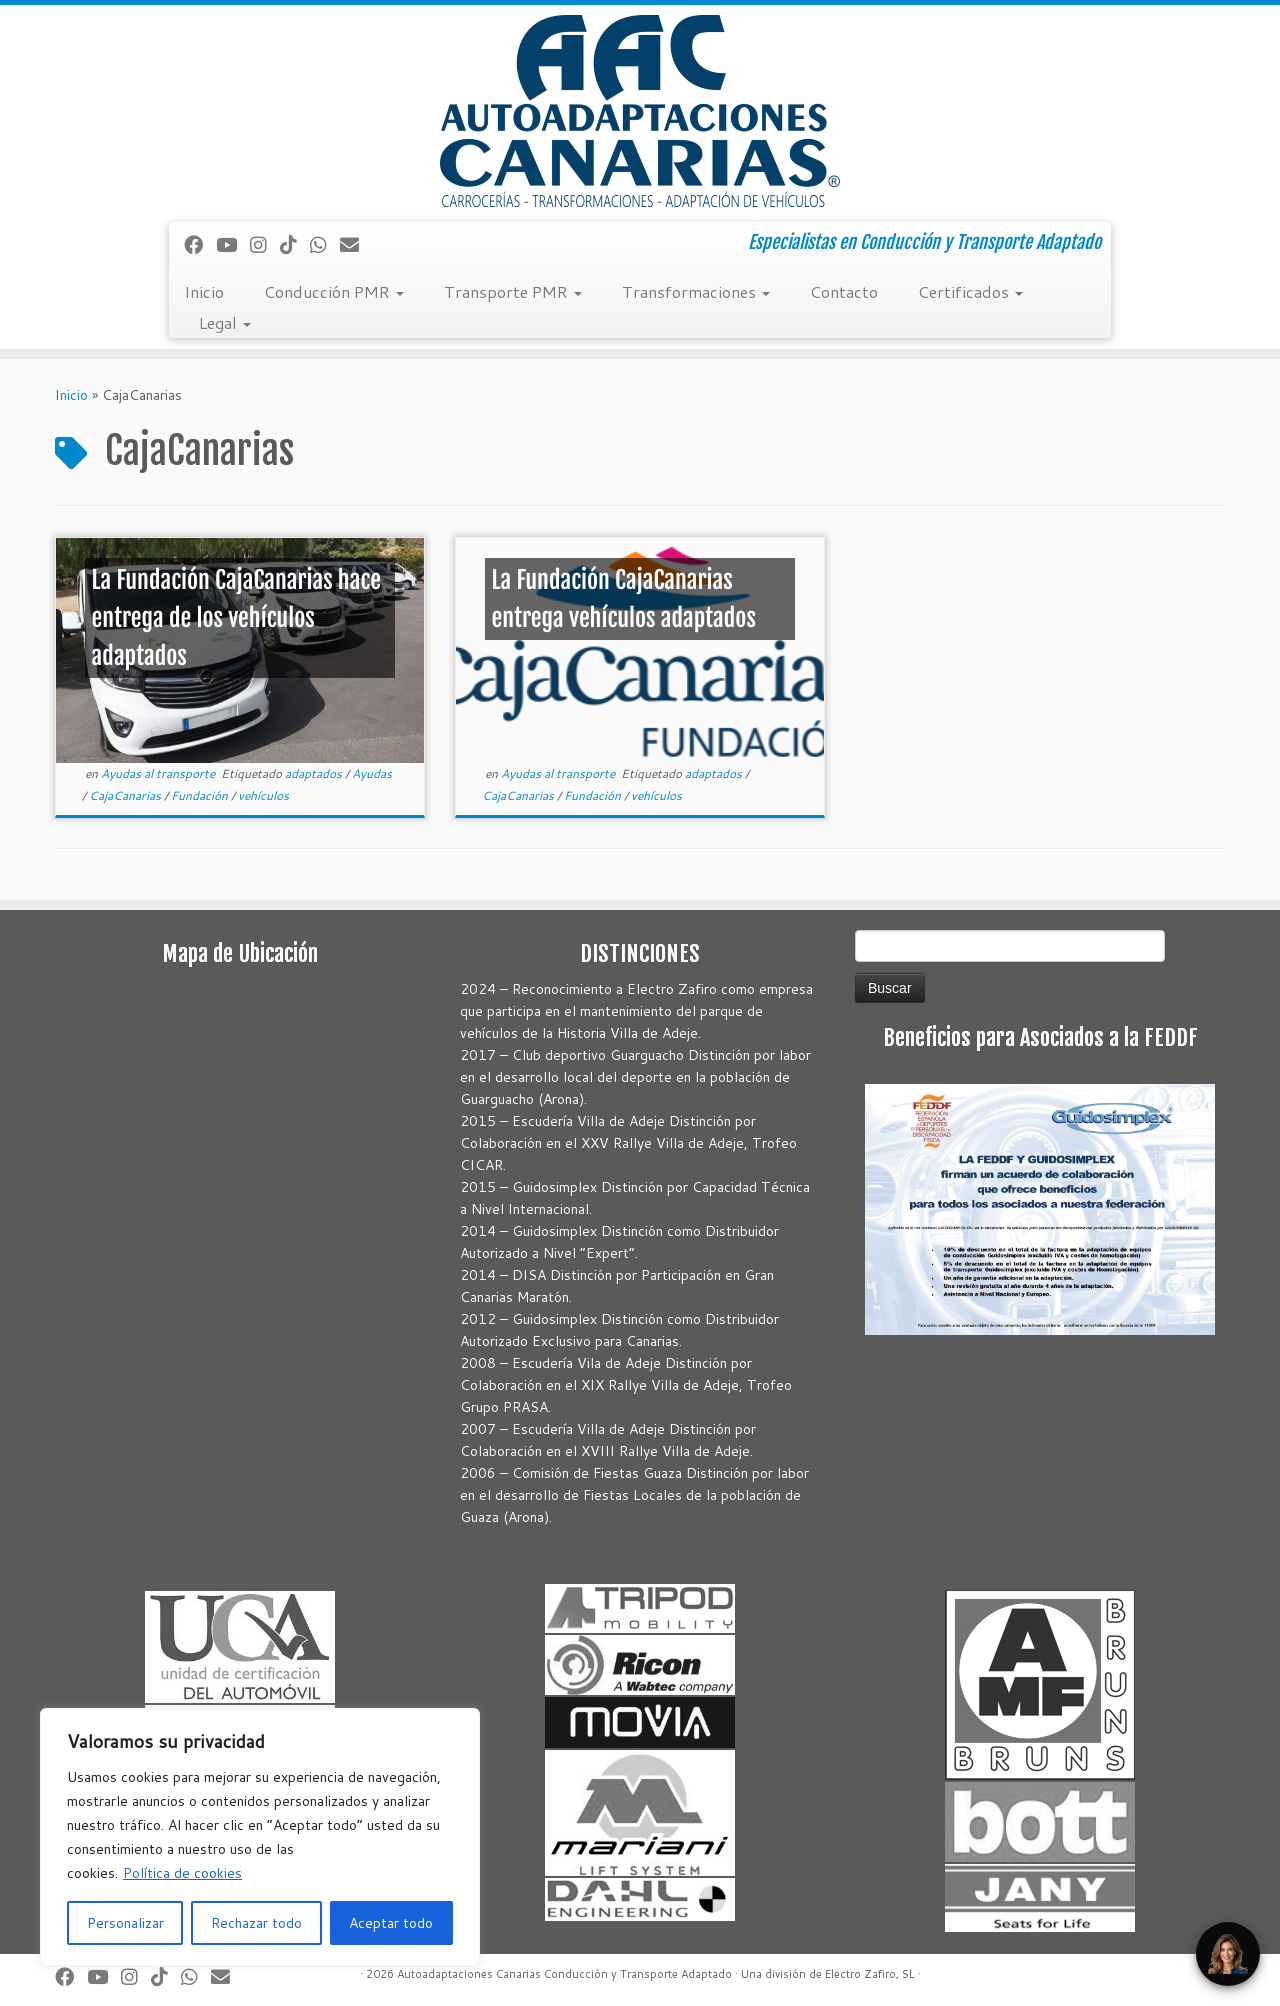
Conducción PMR (334, 291)
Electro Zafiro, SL (870, 1974)
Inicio (204, 291)
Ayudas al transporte (159, 773)
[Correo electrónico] (356, 244)
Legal (225, 322)
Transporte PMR (513, 291)
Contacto (844, 291)
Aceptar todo (391, 1923)
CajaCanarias (126, 795)
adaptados (315, 773)
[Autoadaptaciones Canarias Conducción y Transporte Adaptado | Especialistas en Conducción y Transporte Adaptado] (640, 111)
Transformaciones (696, 291)
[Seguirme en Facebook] (200, 244)
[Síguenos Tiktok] (295, 244)
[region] (260, 1837)
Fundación (201, 795)
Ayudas (372, 773)
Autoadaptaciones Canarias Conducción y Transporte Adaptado (564, 1974)
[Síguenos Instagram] (265, 244)
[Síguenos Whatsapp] (325, 244)
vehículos (263, 795)
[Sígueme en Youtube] (233, 244)
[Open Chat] (1228, 1954)
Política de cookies (182, 1873)
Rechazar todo (256, 1923)
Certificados (970, 291)
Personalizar (125, 1923)
